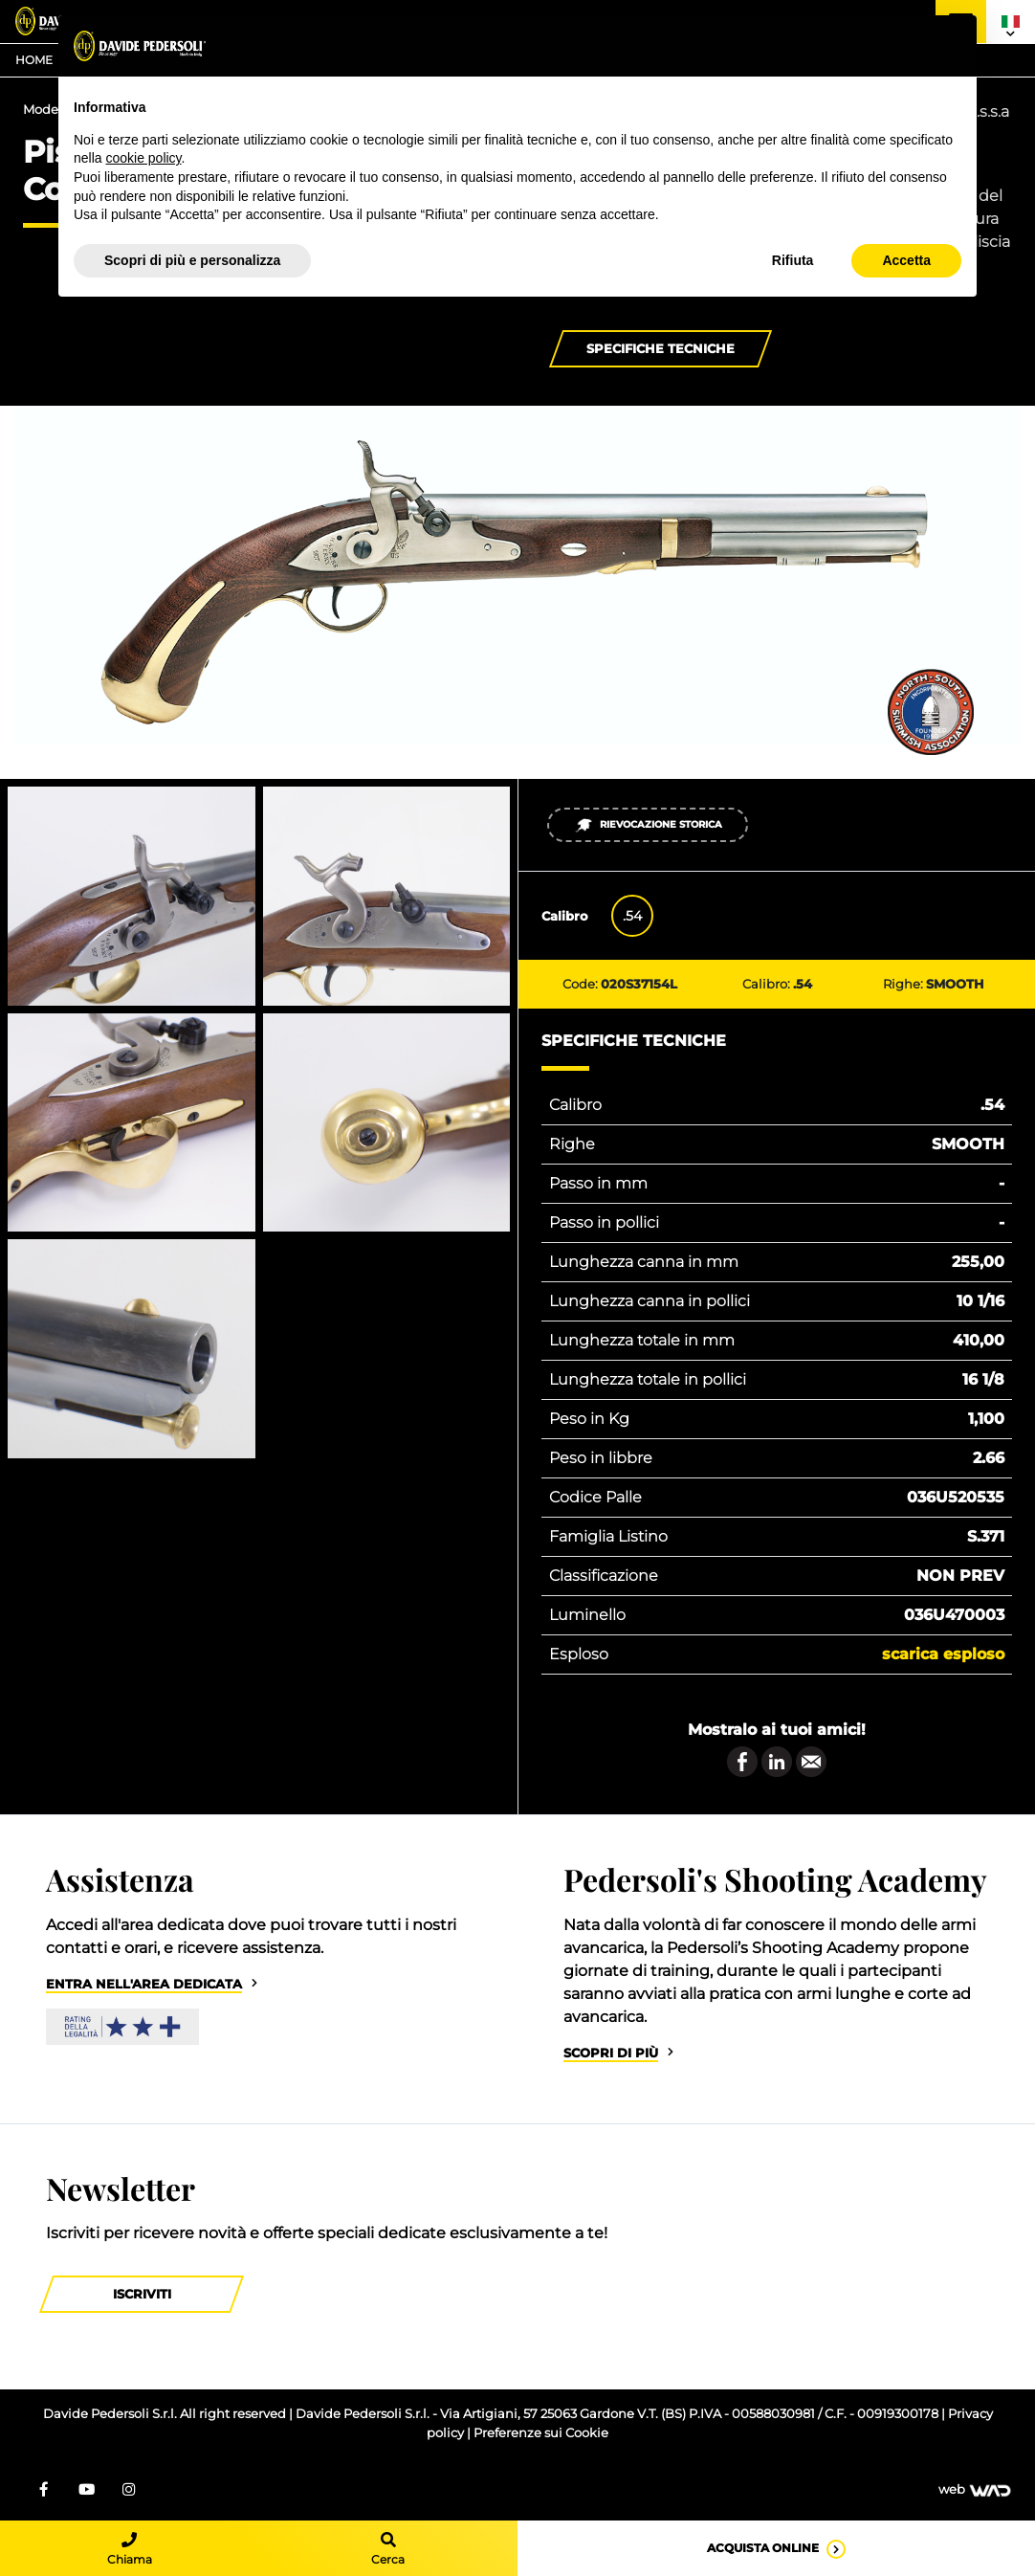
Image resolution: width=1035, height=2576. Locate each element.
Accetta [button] (906, 260)
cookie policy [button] (143, 158)
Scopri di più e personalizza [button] (192, 260)
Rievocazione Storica (648, 825)
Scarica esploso (943, 1654)
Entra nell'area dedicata (144, 1984)
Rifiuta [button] (793, 260)
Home (34, 60)
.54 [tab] (632, 915)
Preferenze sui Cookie (540, 2433)
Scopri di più (610, 2053)
